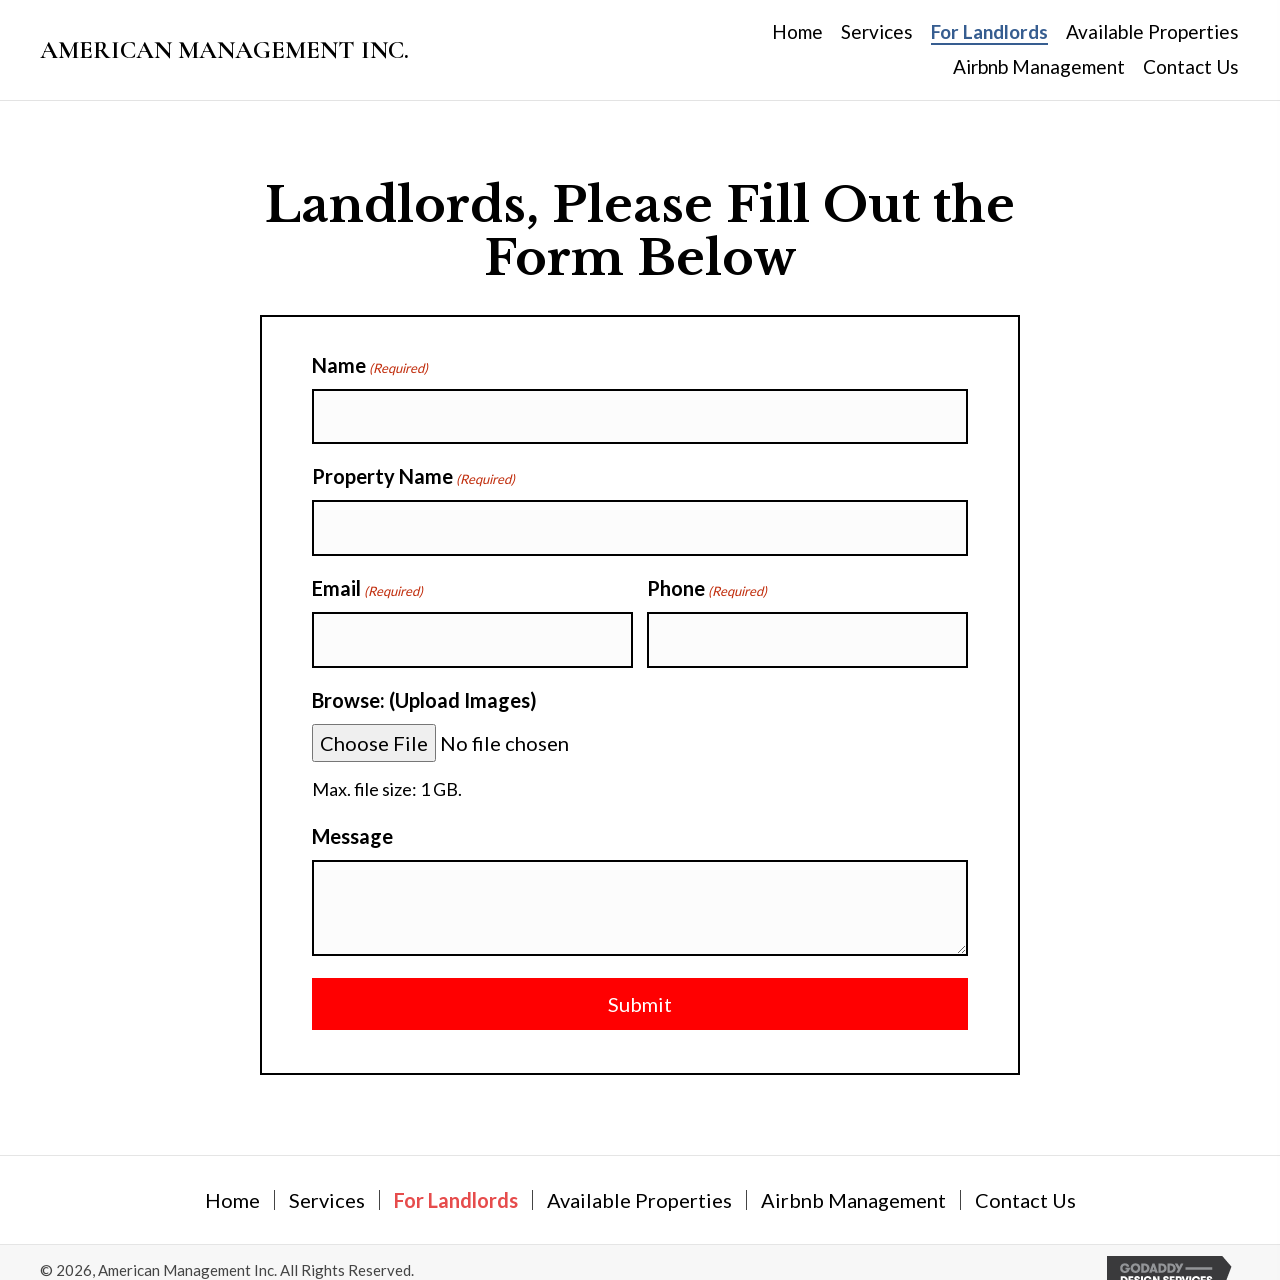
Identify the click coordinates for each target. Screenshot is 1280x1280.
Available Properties (639, 1178)
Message (352, 814)
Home (232, 1178)
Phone (707, 575)
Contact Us (1025, 1178)
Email (367, 575)
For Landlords (456, 1178)
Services (327, 1178)
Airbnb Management (853, 1178)
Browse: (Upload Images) (424, 678)
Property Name (413, 470)
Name (370, 366)
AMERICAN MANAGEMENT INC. (224, 50)
